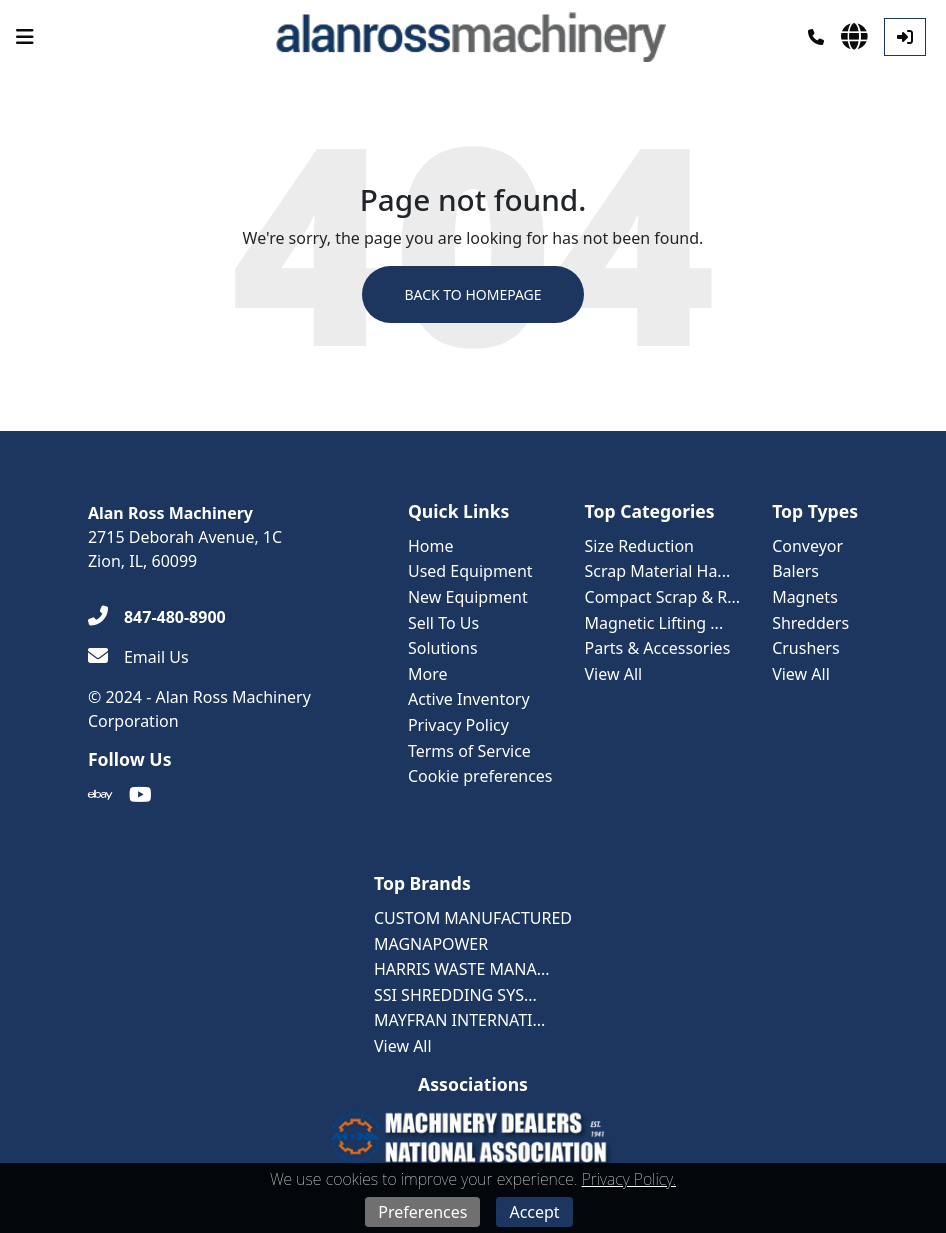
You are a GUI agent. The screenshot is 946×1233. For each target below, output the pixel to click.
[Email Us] (138, 657)
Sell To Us (443, 623)
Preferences (422, 1212)
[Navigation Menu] (25, 37)
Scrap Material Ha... (658, 571)
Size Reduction (639, 546)
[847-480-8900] (157, 617)
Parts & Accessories (658, 648)
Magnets (805, 597)
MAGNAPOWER (431, 944)
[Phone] (816, 37)
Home (431, 546)
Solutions (443, 648)
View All (614, 674)
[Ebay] (100, 795)
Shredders (810, 623)
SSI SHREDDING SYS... (455, 995)
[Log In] (905, 37)
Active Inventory (469, 699)
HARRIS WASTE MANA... (462, 969)
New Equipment (468, 597)
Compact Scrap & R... (663, 597)
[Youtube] (140, 795)
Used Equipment (470, 571)
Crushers (805, 648)
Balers (795, 571)
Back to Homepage (472, 294)
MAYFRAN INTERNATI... (459, 1020)
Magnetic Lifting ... (654, 623)
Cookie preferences (480, 776)
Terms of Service (469, 751)
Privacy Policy (458, 725)
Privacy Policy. (629, 1179)
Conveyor (807, 546)
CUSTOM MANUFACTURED (473, 918)
